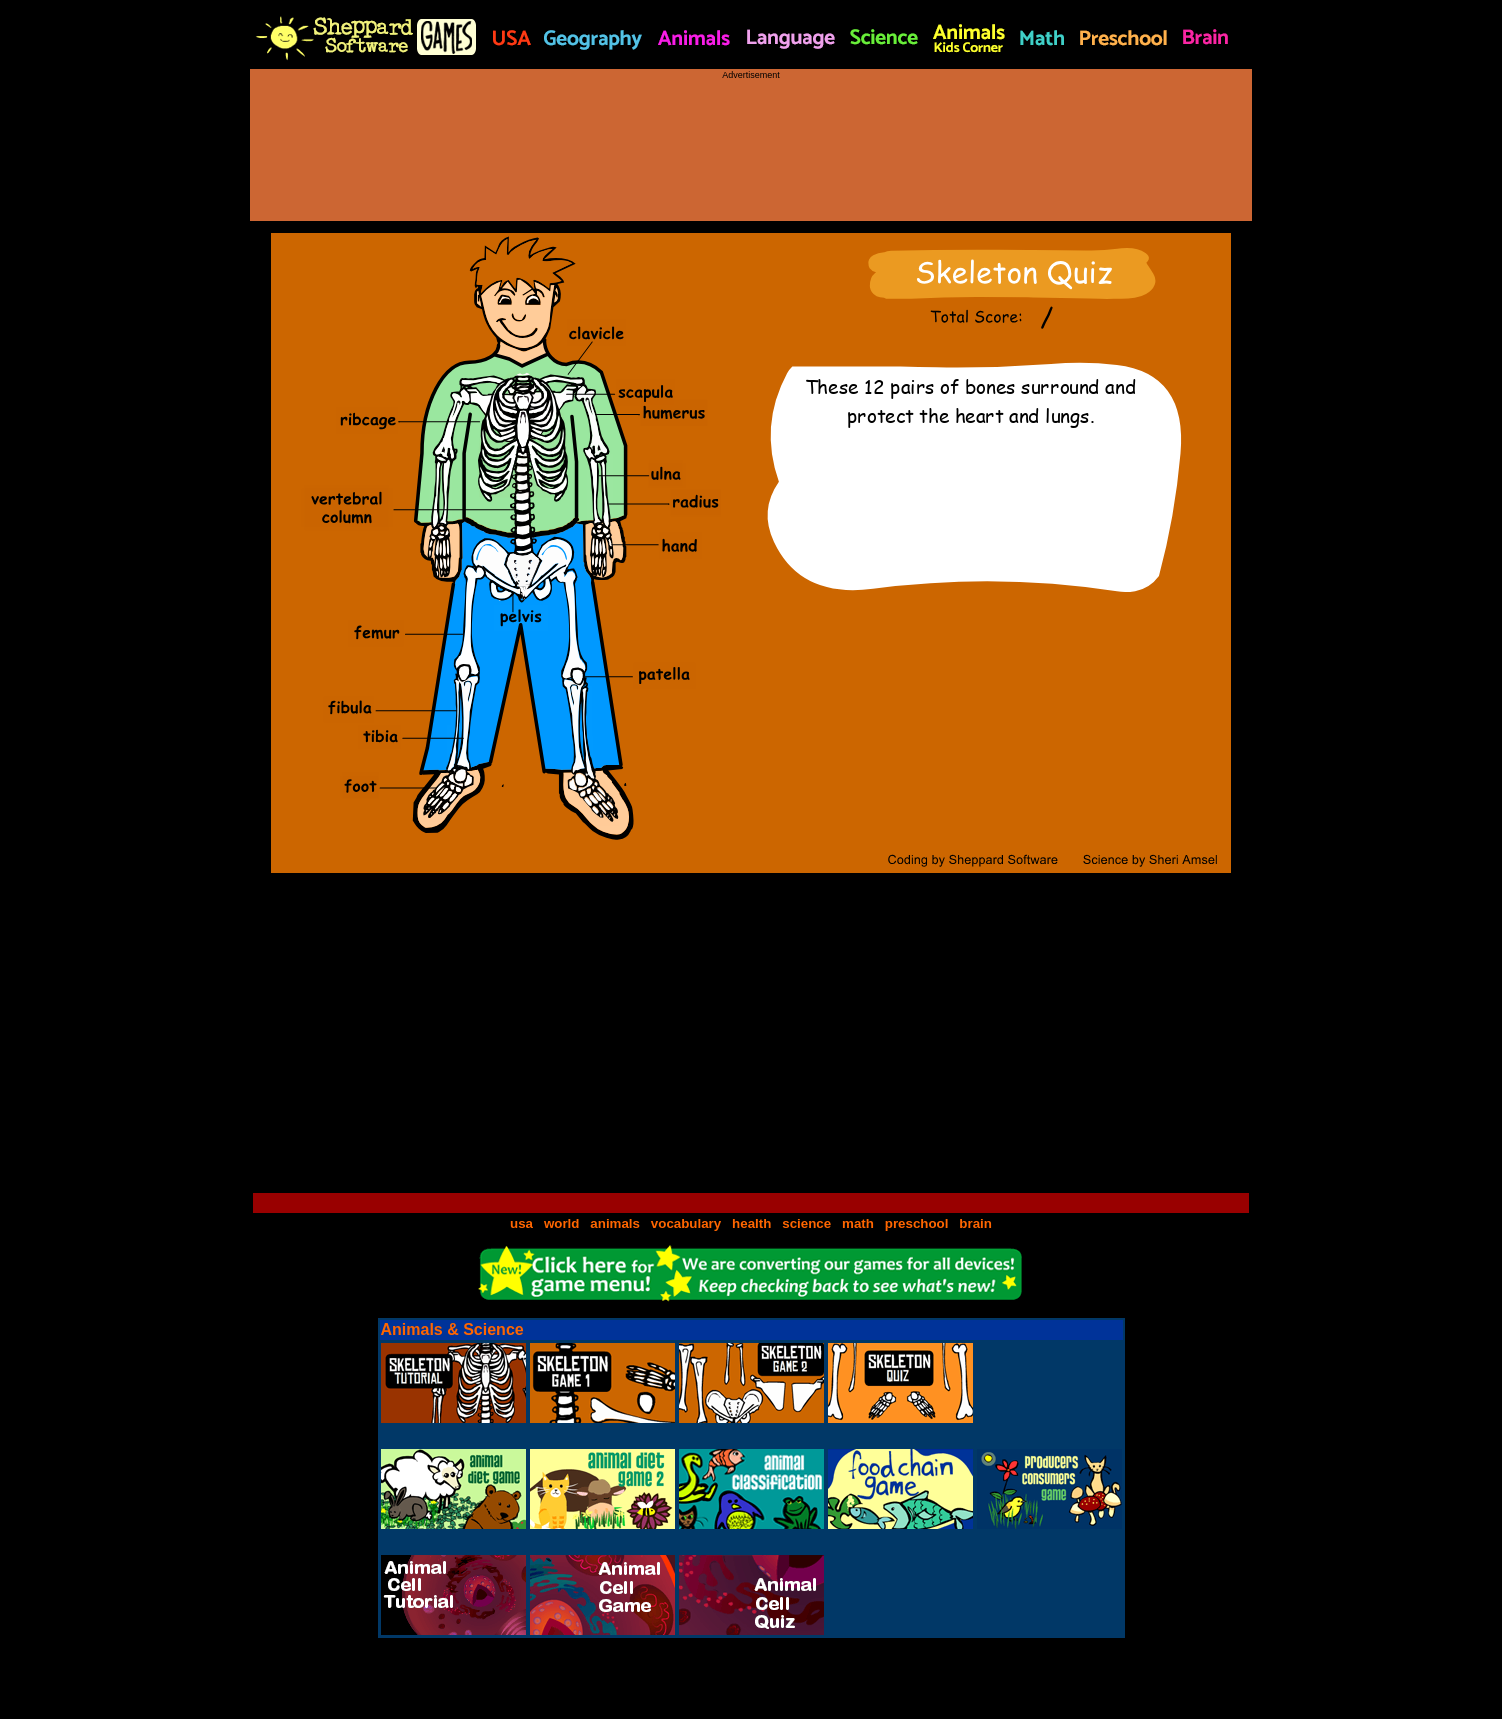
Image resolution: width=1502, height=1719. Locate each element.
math (858, 1223)
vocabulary (686, 1223)
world (562, 1223)
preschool (918, 1223)
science (806, 1223)
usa (521, 1223)
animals (615, 1223)
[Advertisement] (751, 141)
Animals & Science (452, 1329)
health (751, 1223)
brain (975, 1223)
